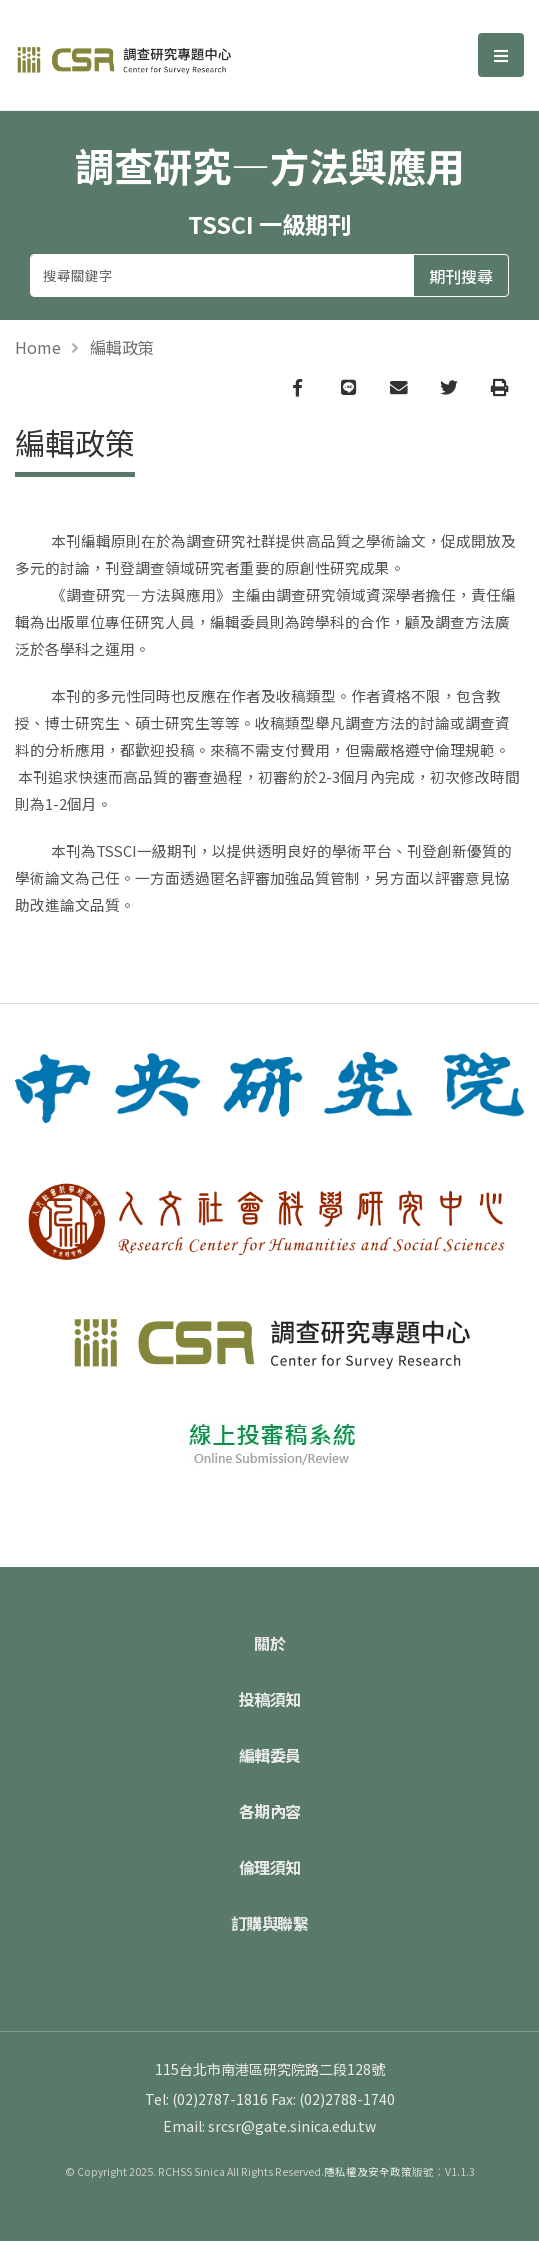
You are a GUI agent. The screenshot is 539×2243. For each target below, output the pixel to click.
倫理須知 (270, 1869)
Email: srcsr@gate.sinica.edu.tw (269, 2128)
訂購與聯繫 (270, 1925)
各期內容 (270, 1813)
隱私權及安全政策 (368, 2173)
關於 (269, 1645)
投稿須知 (270, 1701)
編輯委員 (270, 1757)
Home (38, 347)
